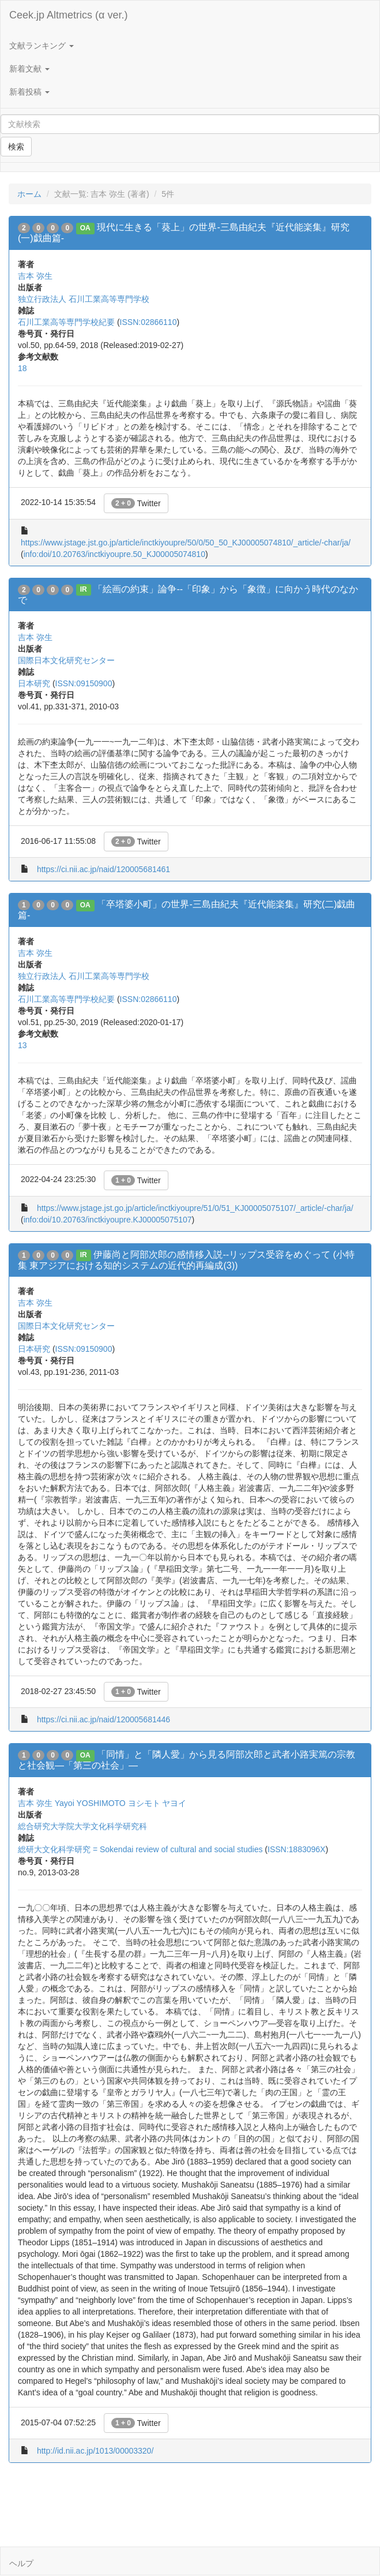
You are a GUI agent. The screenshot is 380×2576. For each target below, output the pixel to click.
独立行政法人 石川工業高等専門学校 (83, 299)
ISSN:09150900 (83, 683)
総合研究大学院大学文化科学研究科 (82, 1826)
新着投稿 (29, 91)
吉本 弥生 (35, 276)
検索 (16, 146)
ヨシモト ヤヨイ (157, 1803)
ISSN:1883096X (296, 1849)
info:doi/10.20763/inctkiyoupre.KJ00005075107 (108, 1219)
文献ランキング (41, 45)
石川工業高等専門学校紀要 (66, 322)
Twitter (136, 503)
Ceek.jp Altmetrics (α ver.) (68, 15)
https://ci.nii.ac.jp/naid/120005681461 (103, 869)
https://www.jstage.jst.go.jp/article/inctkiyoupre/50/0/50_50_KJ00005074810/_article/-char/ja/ (186, 542)
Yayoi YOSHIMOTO (90, 1803)
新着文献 (29, 68)
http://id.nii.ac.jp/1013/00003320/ (95, 2450)
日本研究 (34, 683)
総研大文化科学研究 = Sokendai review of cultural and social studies (140, 1849)
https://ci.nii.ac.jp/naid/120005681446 (103, 1719)
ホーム (29, 194)
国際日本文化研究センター (66, 660)
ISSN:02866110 (148, 322)
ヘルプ (21, 2563)
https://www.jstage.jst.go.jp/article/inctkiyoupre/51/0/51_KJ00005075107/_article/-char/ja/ (195, 1208)
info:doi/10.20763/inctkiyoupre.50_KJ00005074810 (114, 554)
